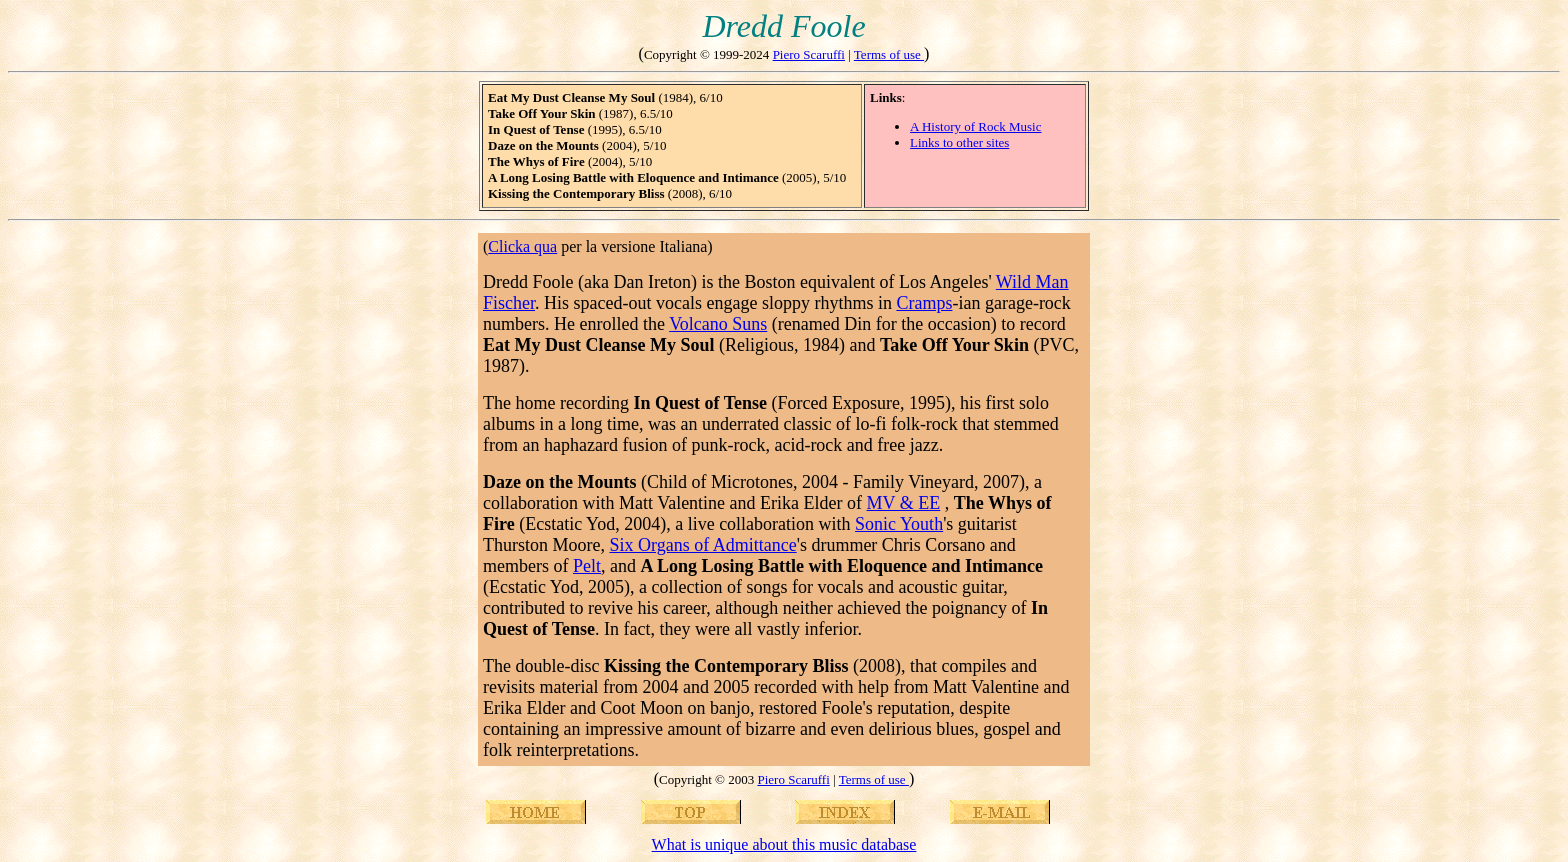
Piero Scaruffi (809, 54)
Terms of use (889, 54)
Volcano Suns (718, 324)
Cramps (924, 303)
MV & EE (904, 503)
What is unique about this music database (784, 844)
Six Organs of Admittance (702, 545)
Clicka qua (522, 246)
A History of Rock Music (975, 126)
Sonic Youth (899, 524)
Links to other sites (959, 142)
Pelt (587, 566)
